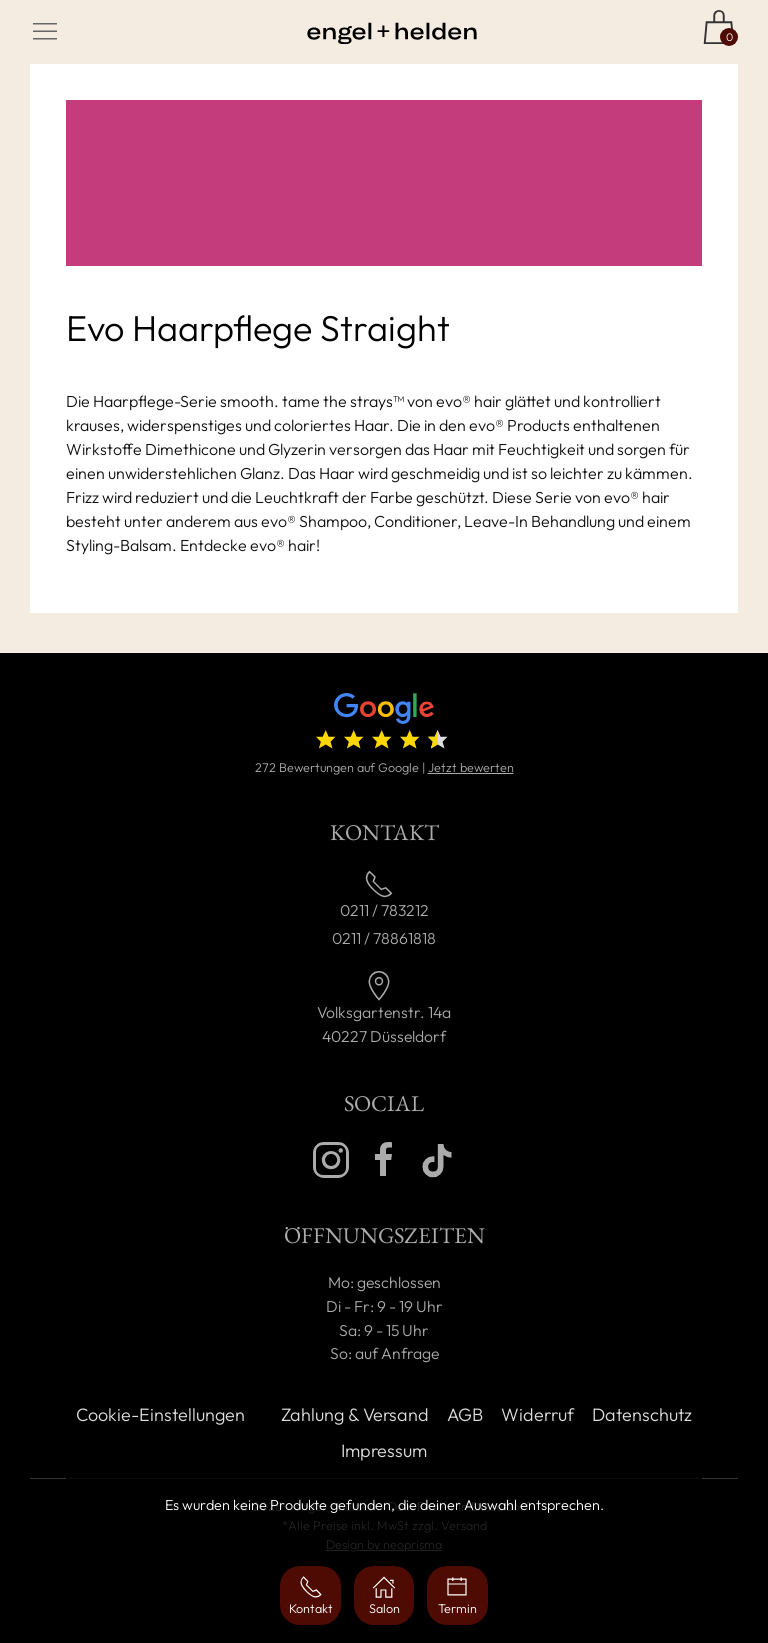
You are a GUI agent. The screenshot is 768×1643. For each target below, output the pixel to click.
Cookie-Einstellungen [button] (160, 1414)
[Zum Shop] (719, 27)
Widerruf (537, 1414)
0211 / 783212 (384, 910)
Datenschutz (642, 1414)
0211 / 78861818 (384, 938)
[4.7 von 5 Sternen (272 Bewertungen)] (383, 725)
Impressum (384, 1450)
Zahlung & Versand (355, 1414)
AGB (465, 1414)
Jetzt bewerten (471, 767)
